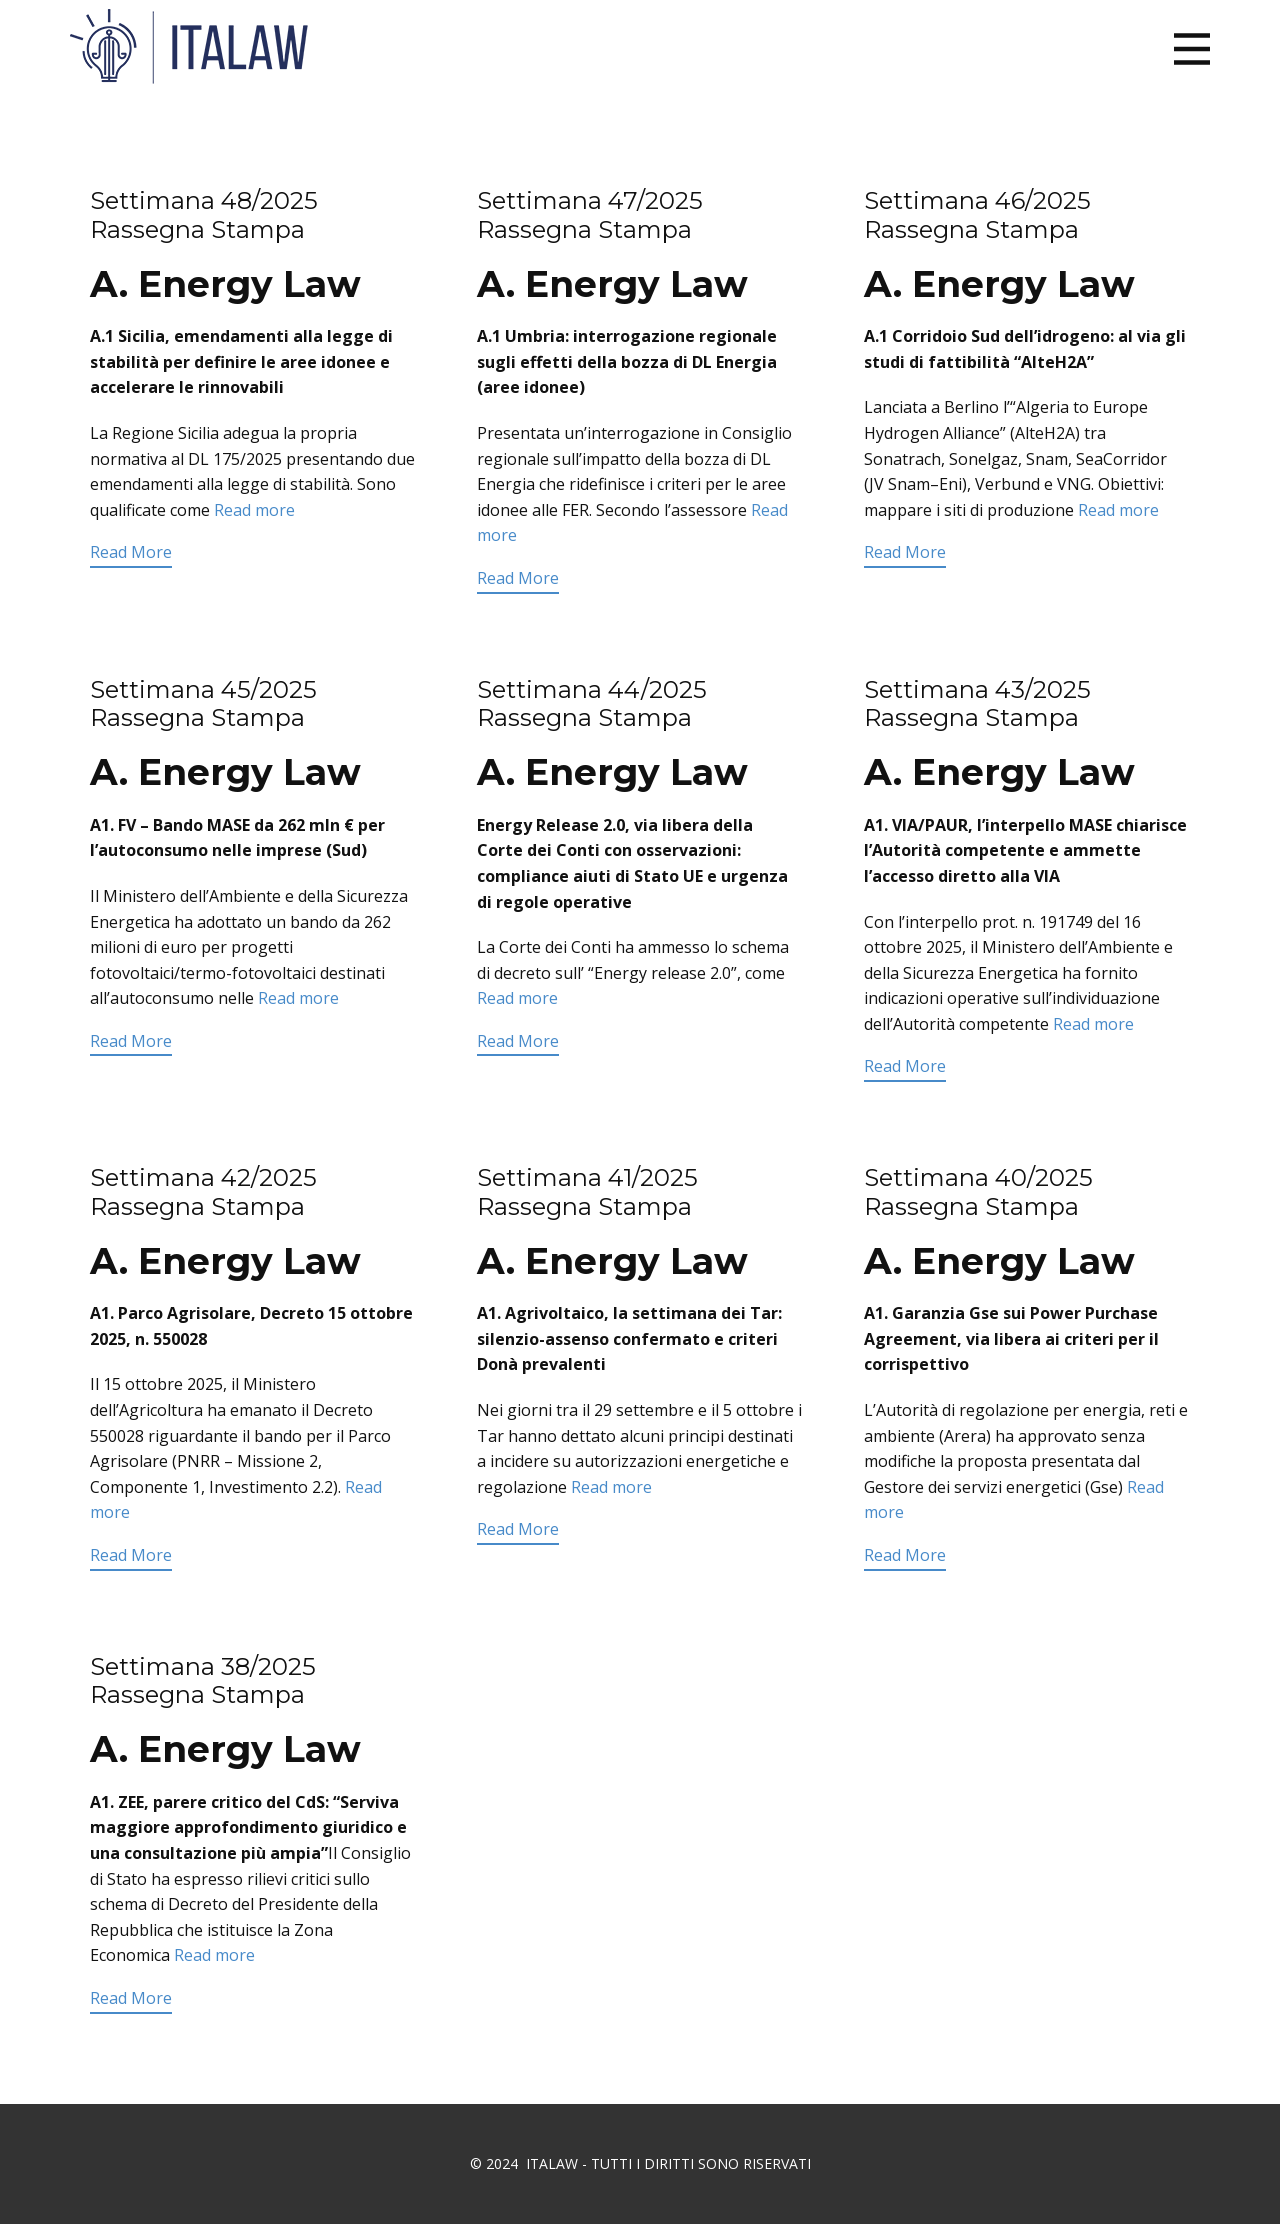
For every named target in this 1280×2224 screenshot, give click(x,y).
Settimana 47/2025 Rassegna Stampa (590, 215)
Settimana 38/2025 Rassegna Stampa (203, 1681)
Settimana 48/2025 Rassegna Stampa (204, 215)
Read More (131, 552)
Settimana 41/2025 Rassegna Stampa (587, 1192)
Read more (254, 510)
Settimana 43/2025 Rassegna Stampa (977, 704)
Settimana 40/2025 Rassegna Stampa (978, 1192)
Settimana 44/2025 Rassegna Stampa (592, 704)
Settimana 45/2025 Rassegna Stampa (203, 704)
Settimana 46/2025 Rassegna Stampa (977, 215)
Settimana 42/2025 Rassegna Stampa (203, 1192)
